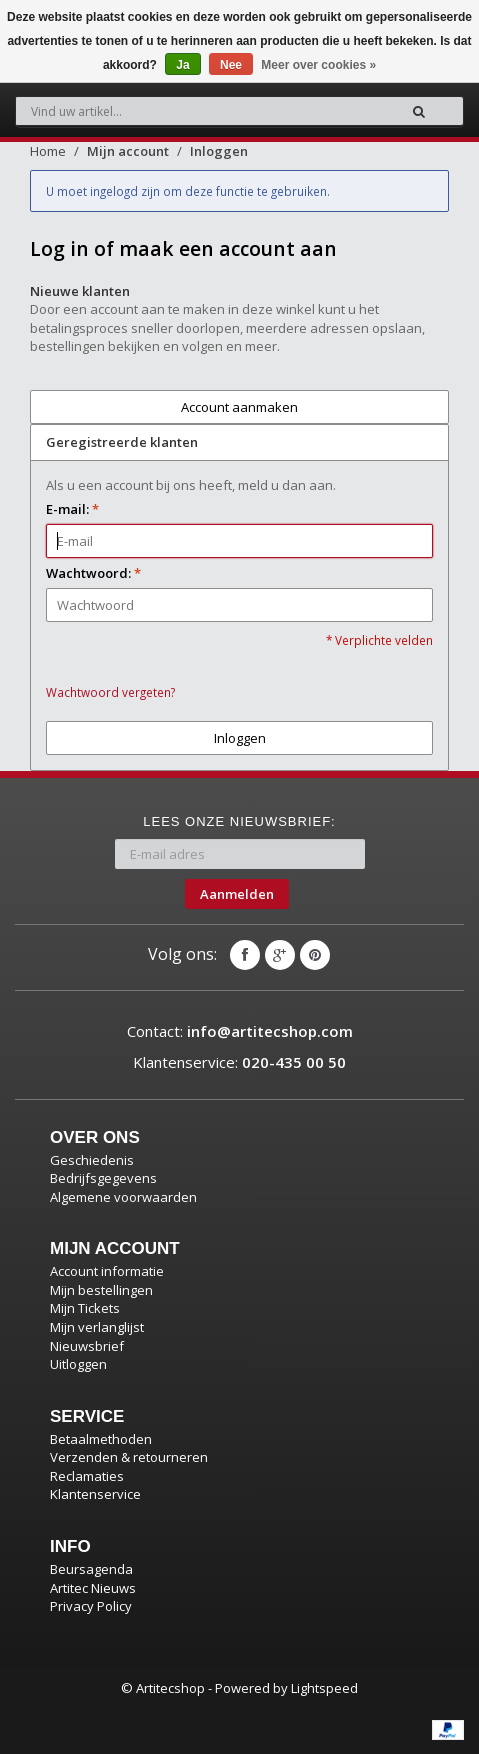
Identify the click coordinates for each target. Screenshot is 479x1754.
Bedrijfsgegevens (103, 1178)
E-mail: (72, 509)
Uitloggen (78, 1364)
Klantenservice (95, 1494)
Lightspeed (324, 1688)
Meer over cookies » (318, 65)
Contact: (240, 1031)
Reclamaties (87, 1476)
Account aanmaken (239, 407)
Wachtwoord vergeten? (110, 692)
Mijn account (128, 151)
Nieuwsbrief (87, 1346)
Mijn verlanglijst (97, 1327)
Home (48, 151)
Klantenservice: (239, 1062)
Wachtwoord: (93, 573)
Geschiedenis (92, 1160)
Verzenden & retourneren (129, 1457)
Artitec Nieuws (93, 1588)
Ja (182, 65)
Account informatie (107, 1271)
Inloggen (219, 151)
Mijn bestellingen (101, 1290)
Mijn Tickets (85, 1308)
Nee (231, 65)
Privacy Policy (91, 1606)
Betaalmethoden (101, 1439)
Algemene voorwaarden (123, 1197)
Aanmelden (237, 894)
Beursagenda (91, 1569)
